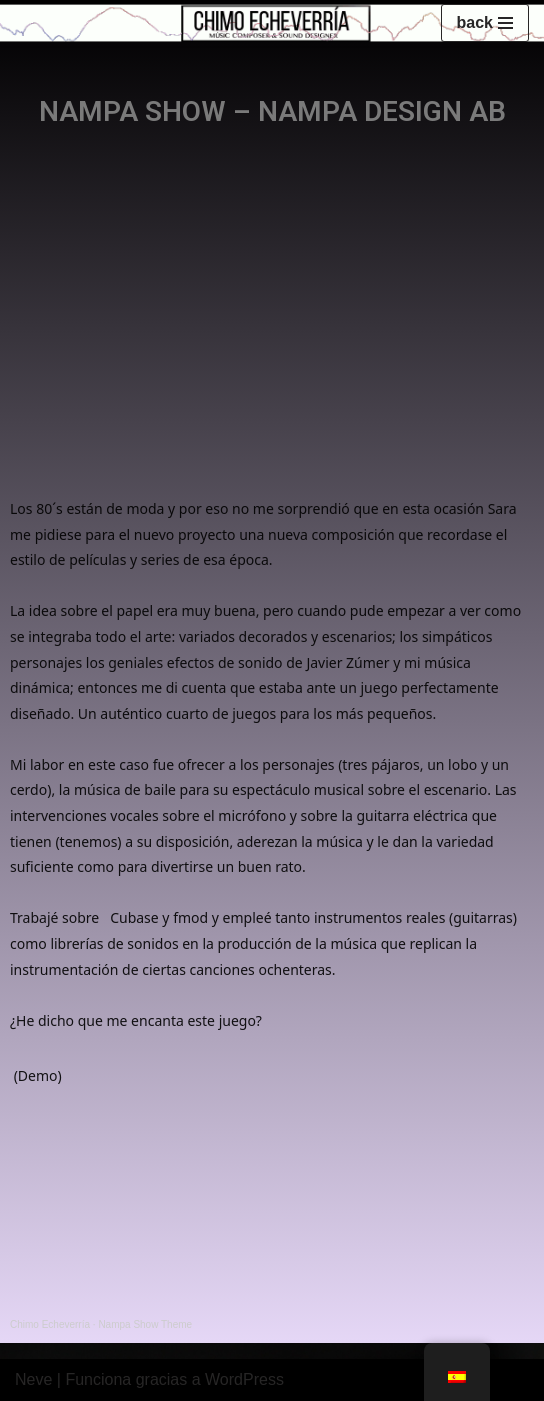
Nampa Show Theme (145, 1324)
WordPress (244, 1379)
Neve (33, 1379)
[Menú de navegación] (485, 23)
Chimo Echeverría (50, 1324)
